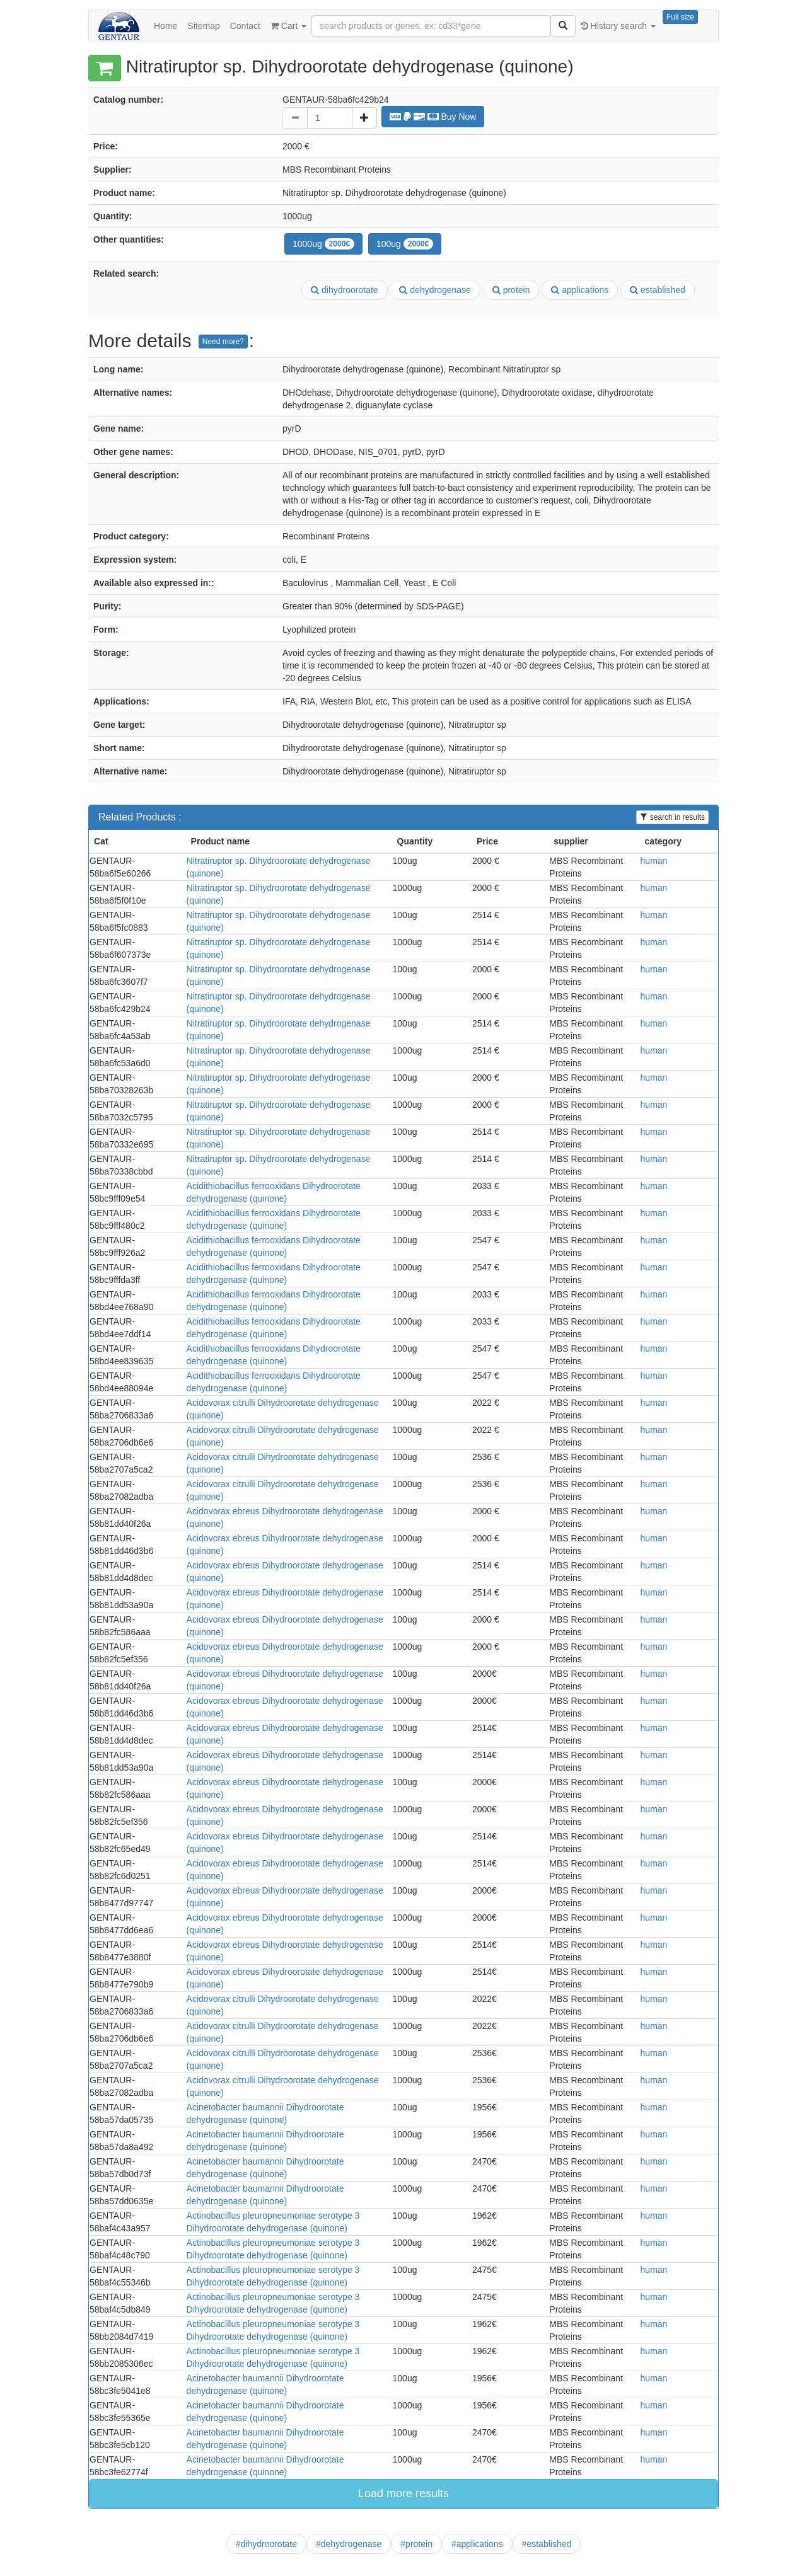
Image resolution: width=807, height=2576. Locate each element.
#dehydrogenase (348, 2544)
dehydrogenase (434, 290)
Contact (245, 26)
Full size (680, 17)
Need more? (223, 341)
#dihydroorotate (266, 2544)
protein (511, 290)
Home (165, 26)
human (654, 861)
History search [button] (618, 26)
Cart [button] (288, 26)
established (657, 290)
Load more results (403, 2493)
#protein (416, 2544)
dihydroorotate (344, 290)
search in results (672, 817)
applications (579, 290)
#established (547, 2544)
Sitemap (203, 26)
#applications (477, 2544)
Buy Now (433, 117)
